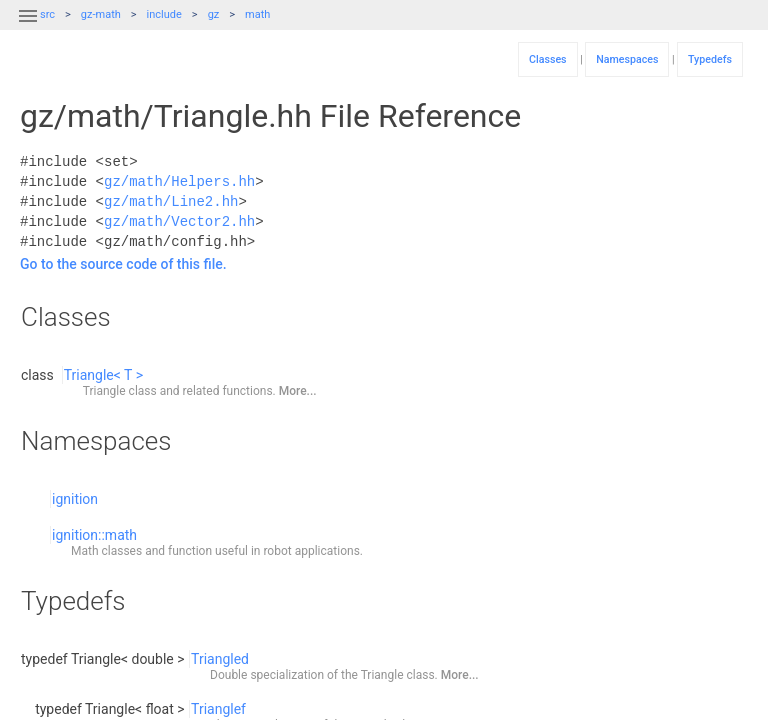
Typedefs (710, 59)
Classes (548, 59)
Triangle (104, 391)
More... (298, 391)
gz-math (101, 14)
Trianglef (218, 709)
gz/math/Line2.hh (171, 201)
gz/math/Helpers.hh (179, 181)
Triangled (220, 659)
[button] (28, 28)
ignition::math (94, 535)
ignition (75, 499)
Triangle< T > (103, 375)
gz (214, 14)
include (164, 14)
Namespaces (627, 59)
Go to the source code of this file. (123, 264)
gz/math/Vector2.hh (179, 221)
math (257, 14)
